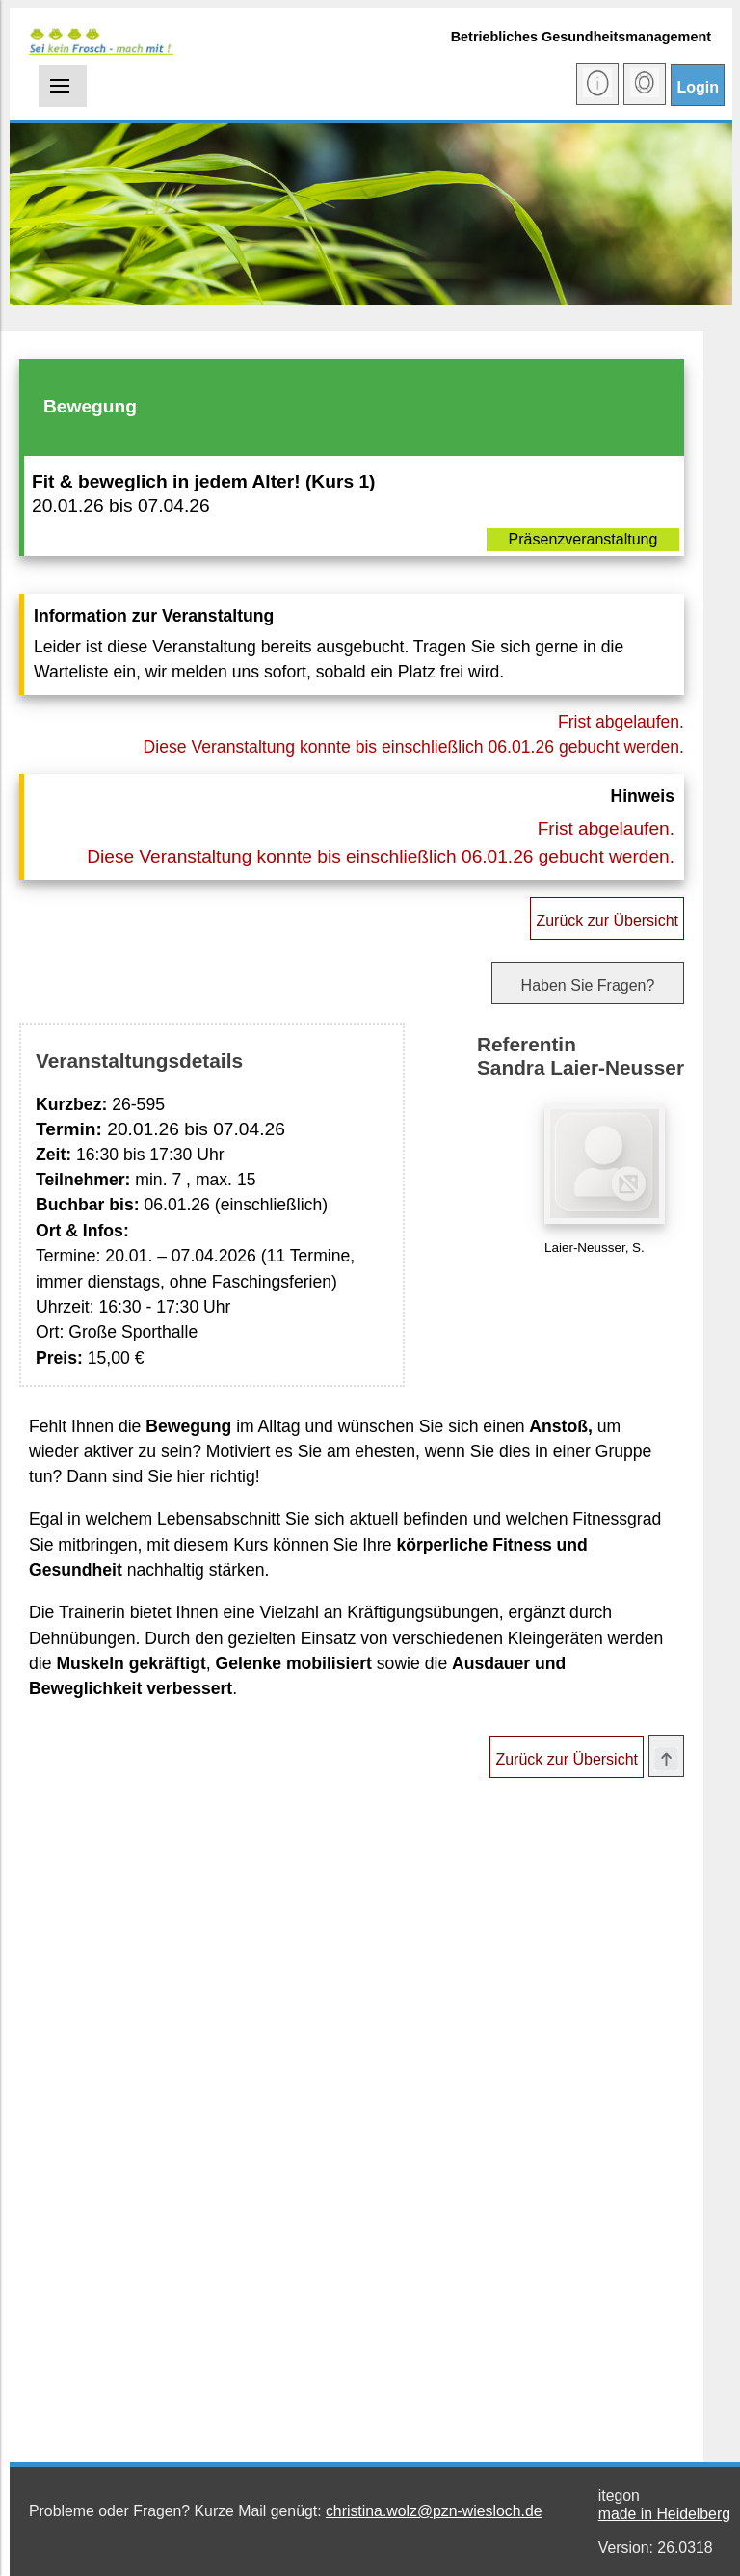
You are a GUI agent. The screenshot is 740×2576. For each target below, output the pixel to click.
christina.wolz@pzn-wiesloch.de (434, 2511)
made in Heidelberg (664, 2514)
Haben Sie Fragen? (588, 985)
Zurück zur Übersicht (607, 921)
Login (697, 87)
